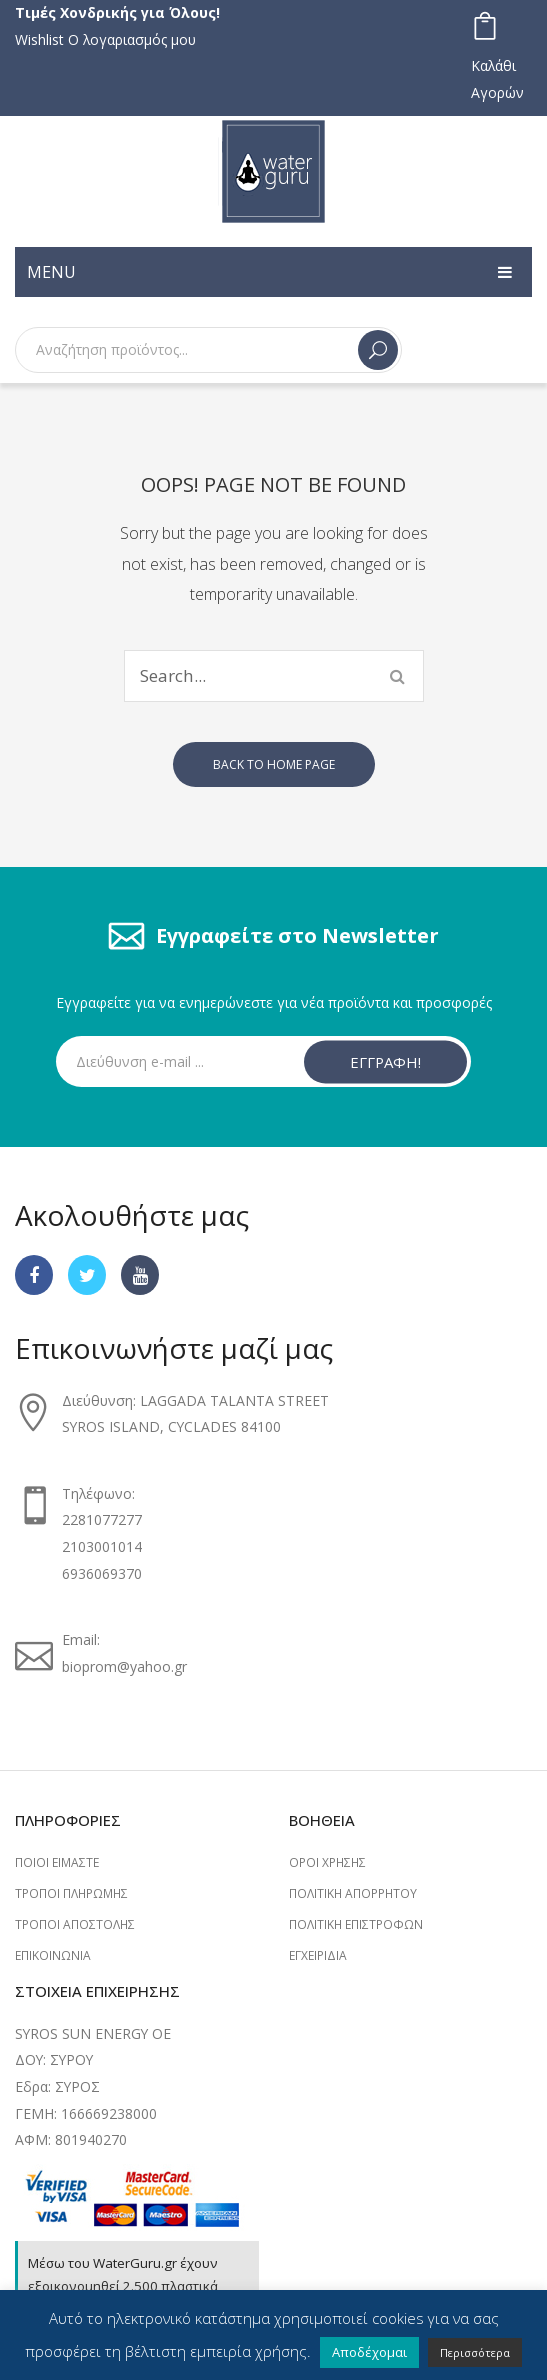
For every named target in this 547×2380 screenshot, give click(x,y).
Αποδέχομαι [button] (369, 2352)
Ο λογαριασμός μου (132, 39)
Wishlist (39, 39)
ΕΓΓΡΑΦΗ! (385, 1061)
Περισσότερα (475, 2352)
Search (378, 350)
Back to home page (274, 764)
